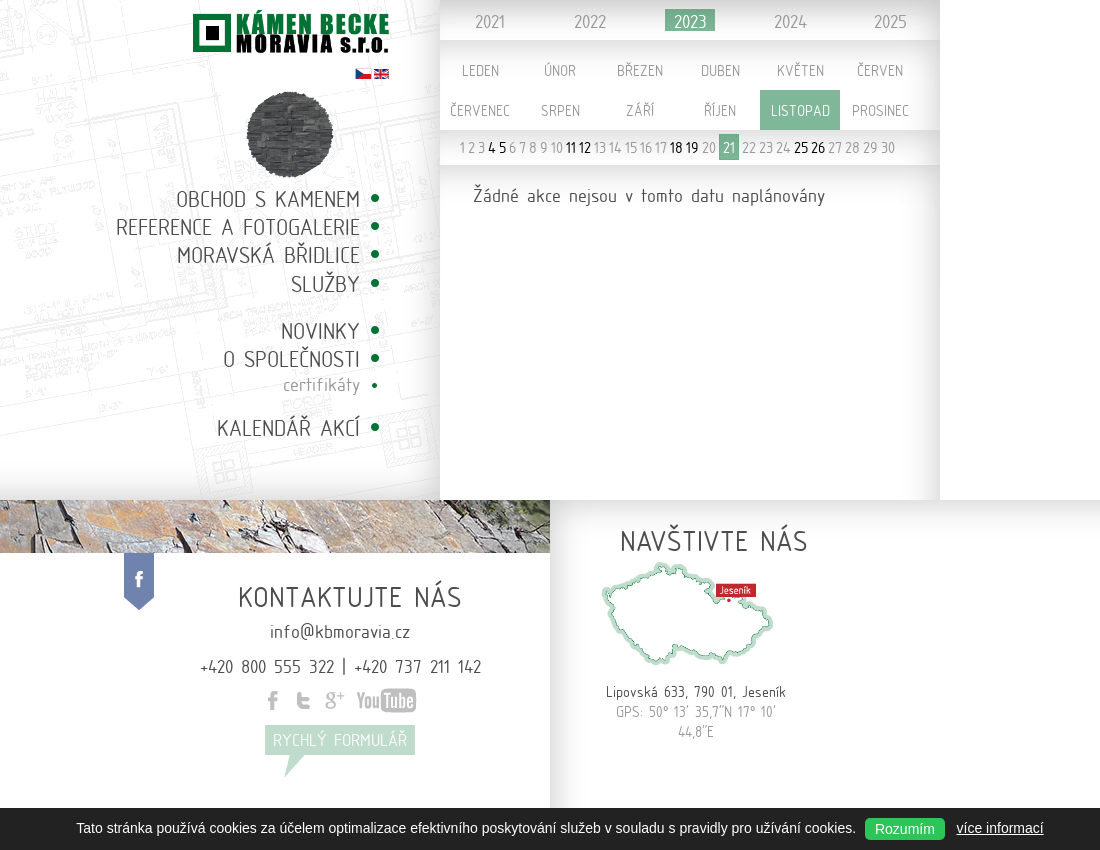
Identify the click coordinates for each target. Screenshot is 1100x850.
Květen (800, 70)
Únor (560, 70)
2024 (790, 20)
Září (640, 110)
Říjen (720, 110)
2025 (890, 20)
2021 (490, 20)
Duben (720, 70)
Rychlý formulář (340, 739)
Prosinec (880, 110)
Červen (880, 70)
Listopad (800, 110)
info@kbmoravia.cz (340, 630)
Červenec (480, 110)
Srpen (560, 110)
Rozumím (905, 829)
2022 (590, 20)
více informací (1000, 828)
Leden (480, 70)
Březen (640, 70)
